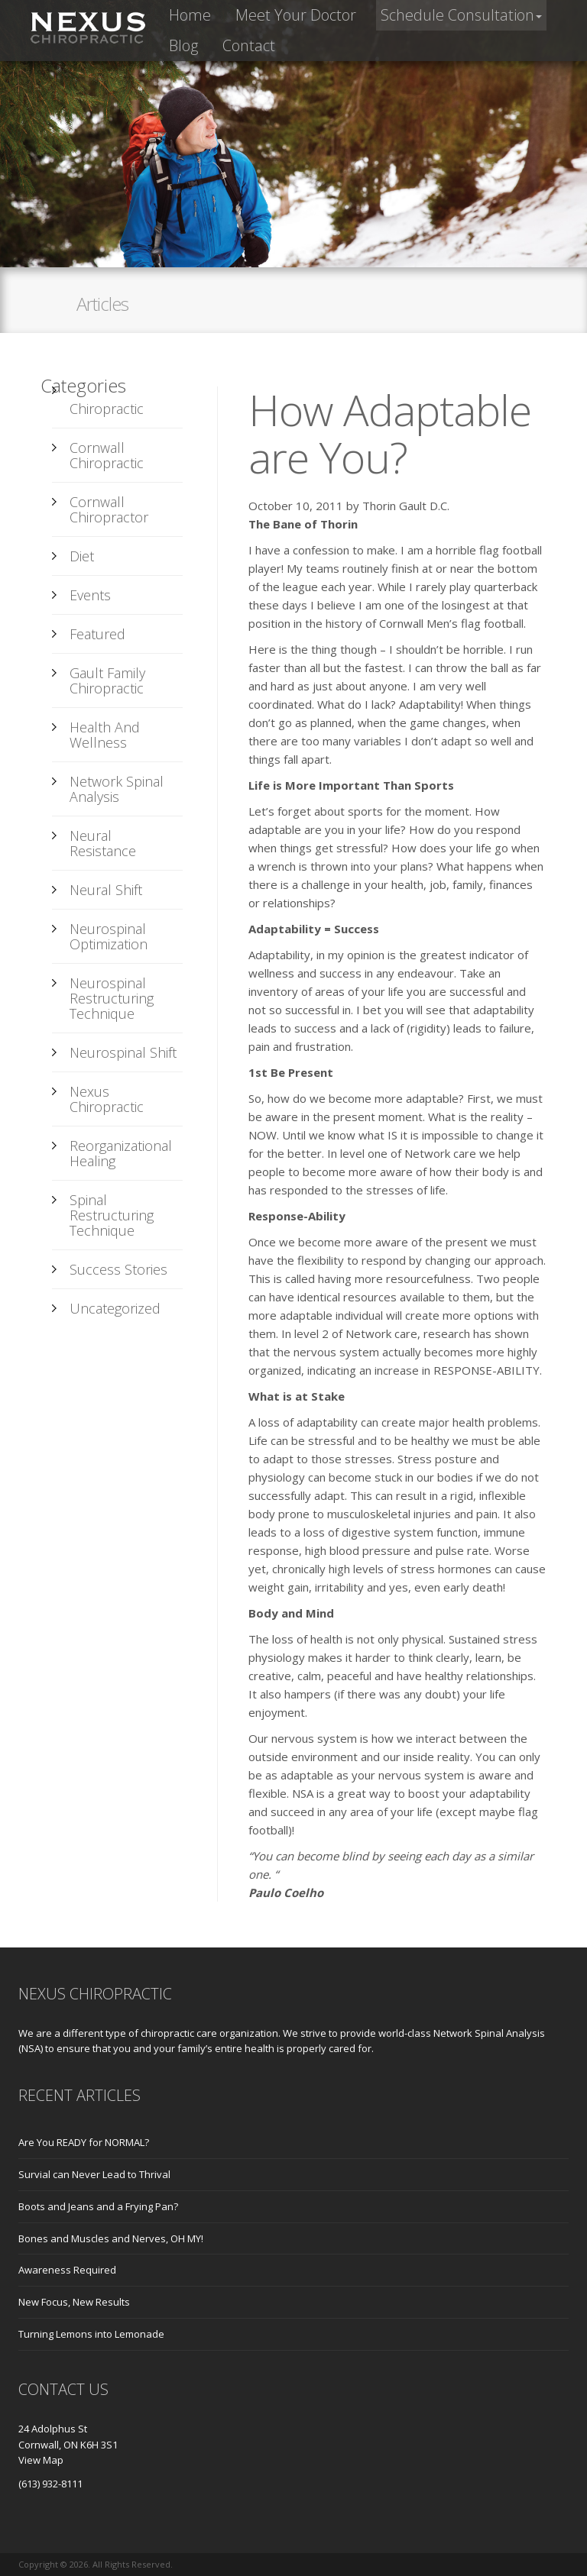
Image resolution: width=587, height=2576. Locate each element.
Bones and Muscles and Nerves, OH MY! (110, 2238)
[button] (461, 15)
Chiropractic (107, 408)
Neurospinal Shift (123, 1052)
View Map (40, 2460)
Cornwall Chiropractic (107, 455)
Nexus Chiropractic (107, 1099)
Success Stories (118, 1269)
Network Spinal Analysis (117, 789)
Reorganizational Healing (121, 1153)
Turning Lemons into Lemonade (91, 2334)
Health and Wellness (105, 734)
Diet (82, 556)
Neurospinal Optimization (109, 936)
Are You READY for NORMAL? (83, 2142)
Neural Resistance (103, 843)
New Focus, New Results (74, 2302)
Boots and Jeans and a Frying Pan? (98, 2206)
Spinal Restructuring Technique (112, 1215)
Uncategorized (115, 1308)
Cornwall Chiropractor (109, 509)
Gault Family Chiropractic (107, 680)
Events (90, 595)
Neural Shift (106, 890)
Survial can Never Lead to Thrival (94, 2174)
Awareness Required (67, 2270)
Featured (97, 634)
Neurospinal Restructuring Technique (112, 998)
